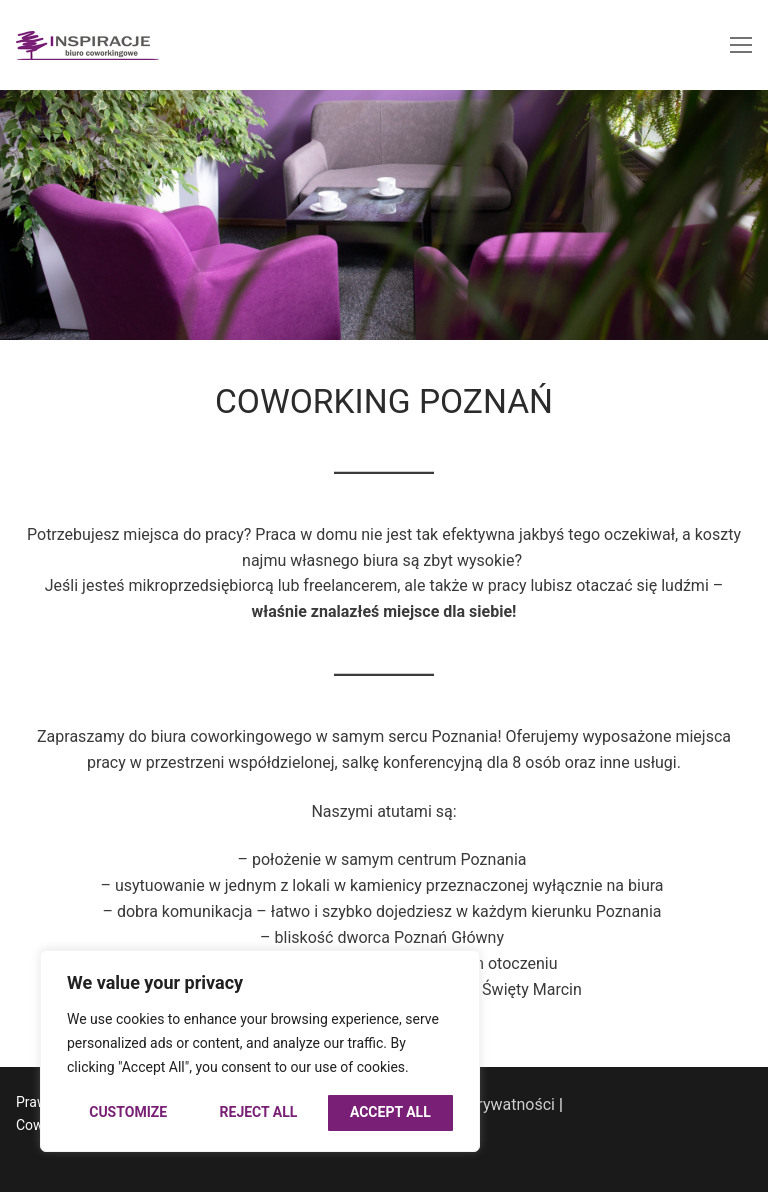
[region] (260, 1051)
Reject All (259, 1112)
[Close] (450, 976)
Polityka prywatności (481, 1104)
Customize (128, 1112)
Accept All (390, 1112)
